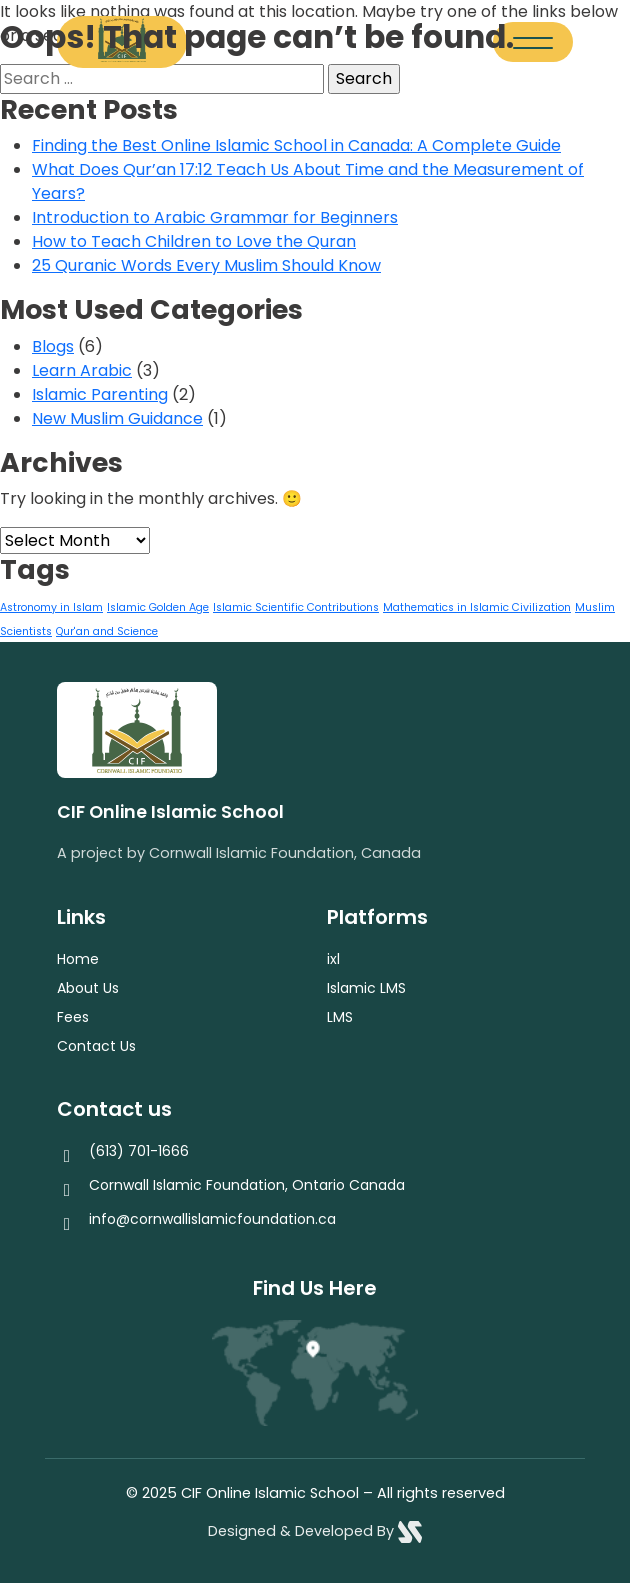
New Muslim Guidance (117, 418)
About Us (88, 988)
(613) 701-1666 (139, 1151)
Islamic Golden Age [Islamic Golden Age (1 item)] (158, 607)
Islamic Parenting (100, 394)
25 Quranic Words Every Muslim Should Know (206, 265)
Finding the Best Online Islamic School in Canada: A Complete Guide (296, 145)
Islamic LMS (366, 988)
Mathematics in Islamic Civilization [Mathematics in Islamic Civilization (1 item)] (477, 607)
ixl (333, 959)
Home (78, 959)
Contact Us (96, 1046)
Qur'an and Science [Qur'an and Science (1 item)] (107, 631)
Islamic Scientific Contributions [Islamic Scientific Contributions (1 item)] (296, 607)
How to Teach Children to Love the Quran (194, 241)
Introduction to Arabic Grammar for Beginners (215, 217)
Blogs (53, 346)
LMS (340, 1017)
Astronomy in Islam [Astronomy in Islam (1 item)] (51, 607)
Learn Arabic (82, 370)
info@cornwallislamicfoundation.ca (212, 1219)
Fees (73, 1017)
